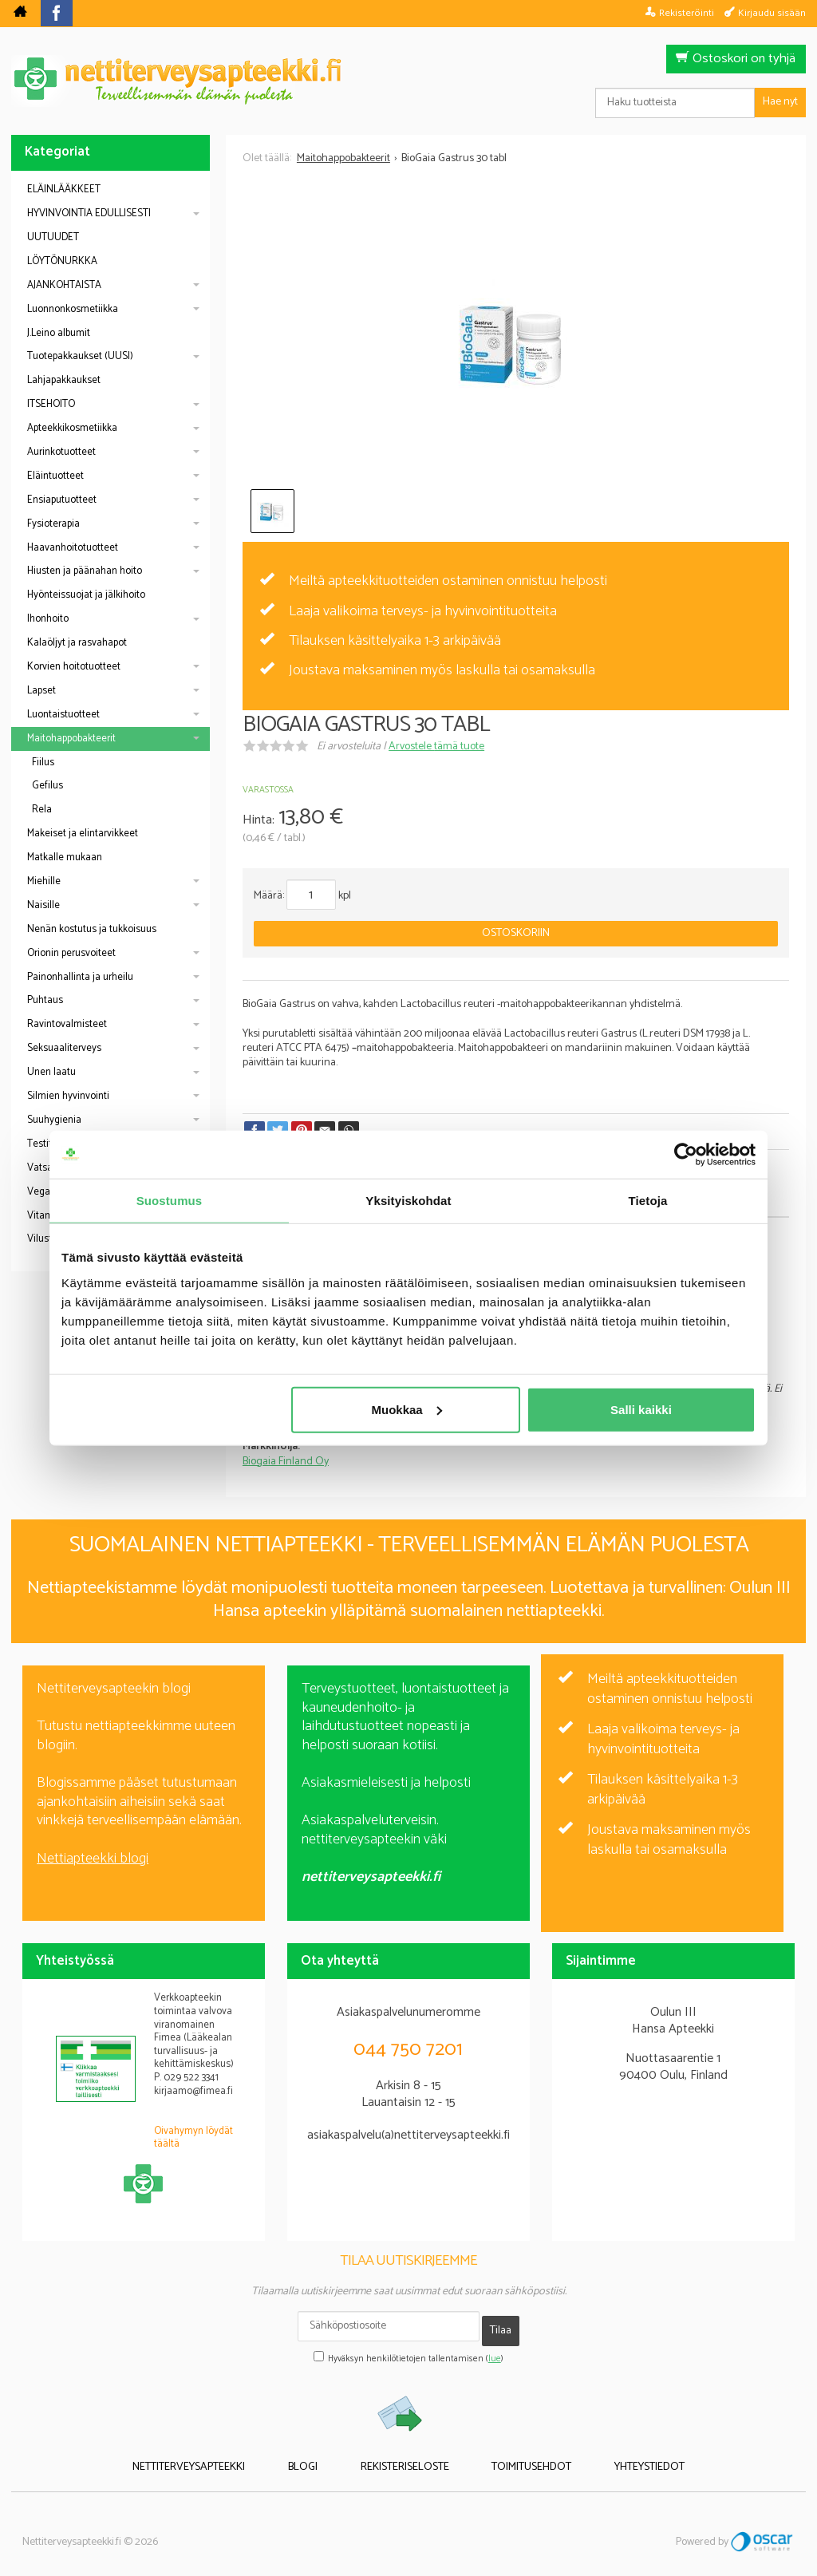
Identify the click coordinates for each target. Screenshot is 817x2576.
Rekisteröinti (686, 13)
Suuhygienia (54, 1120)
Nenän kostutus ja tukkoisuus (91, 929)
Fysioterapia (53, 524)
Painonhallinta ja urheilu (80, 977)
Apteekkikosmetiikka (72, 428)
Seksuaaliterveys (64, 1048)
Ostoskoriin (516, 933)
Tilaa (500, 2325)
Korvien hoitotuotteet (73, 666)
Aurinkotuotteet (61, 452)
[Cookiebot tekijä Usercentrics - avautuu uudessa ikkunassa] (686, 1155)
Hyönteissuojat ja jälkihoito (86, 595)
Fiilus (43, 762)
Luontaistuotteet (63, 714)
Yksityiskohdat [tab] (408, 1200)
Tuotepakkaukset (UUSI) (80, 356)
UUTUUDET (53, 237)
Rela (42, 809)
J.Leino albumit (58, 333)
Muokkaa (407, 1409)
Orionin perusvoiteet (71, 953)
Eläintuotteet (55, 476)
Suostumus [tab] (169, 1200)
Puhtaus (45, 1000)
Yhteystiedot (609, 2453)
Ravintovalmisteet (67, 1024)
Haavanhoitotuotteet (72, 547)
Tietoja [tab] (648, 1200)
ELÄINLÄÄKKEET (64, 189)
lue (494, 2349)
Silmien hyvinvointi (68, 1096)
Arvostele (436, 746)
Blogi (323, 2453)
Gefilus (47, 785)
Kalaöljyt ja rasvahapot (77, 642)
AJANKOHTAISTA (64, 285)
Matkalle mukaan (64, 857)
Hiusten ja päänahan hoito (84, 571)
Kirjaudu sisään (772, 13)
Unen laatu (51, 1072)
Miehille (44, 881)
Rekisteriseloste (405, 2453)
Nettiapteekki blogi (92, 1859)
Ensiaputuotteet (62, 500)
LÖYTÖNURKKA (62, 261)
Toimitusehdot (511, 2453)
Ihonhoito (48, 618)
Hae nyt (780, 102)
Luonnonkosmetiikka (72, 309)
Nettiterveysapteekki (230, 2453)
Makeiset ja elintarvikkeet (82, 833)
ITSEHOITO (51, 404)
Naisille (43, 905)
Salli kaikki (641, 1409)
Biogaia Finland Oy (286, 1461)
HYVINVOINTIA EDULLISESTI (89, 213)
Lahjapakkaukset (64, 380)
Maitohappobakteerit (71, 738)
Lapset (41, 690)
